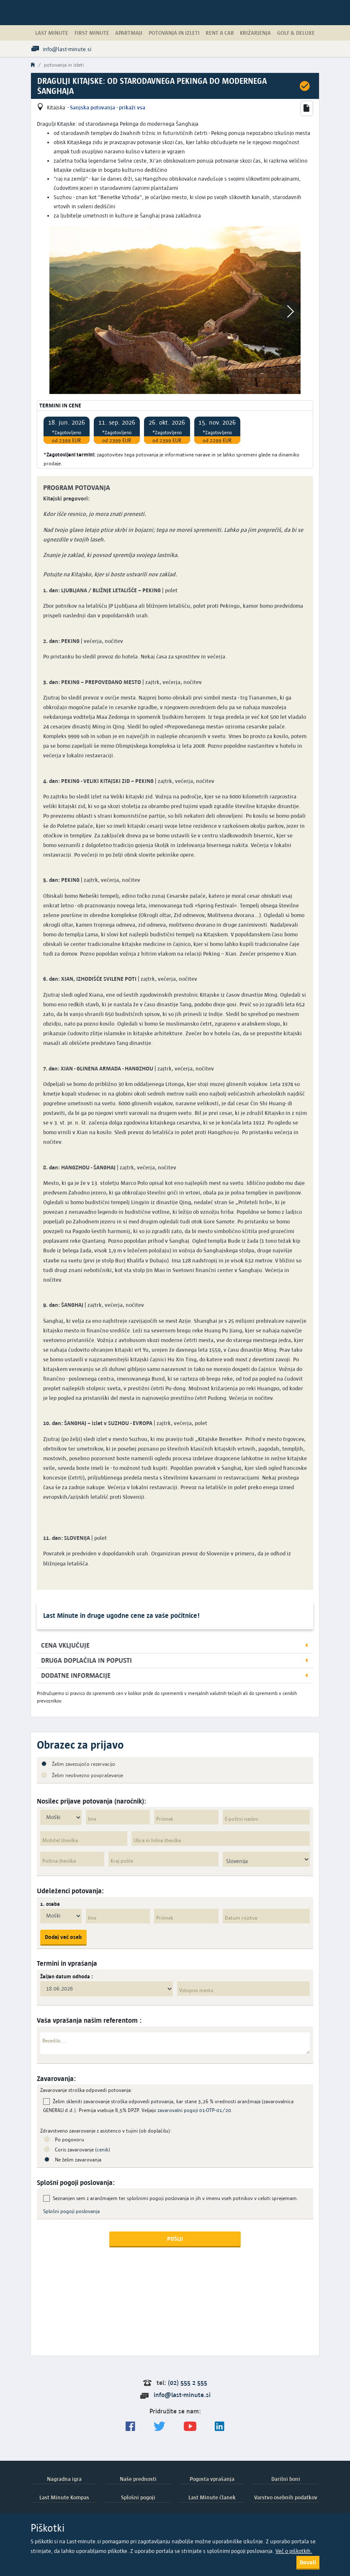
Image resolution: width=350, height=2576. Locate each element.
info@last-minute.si (182, 2394)
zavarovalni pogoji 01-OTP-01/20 (194, 2110)
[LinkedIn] (219, 2426)
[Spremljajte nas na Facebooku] (130, 2426)
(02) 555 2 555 (187, 2382)
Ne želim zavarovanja (78, 2159)
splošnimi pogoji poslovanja (240, 2551)
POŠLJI (175, 2238)
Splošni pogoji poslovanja (71, 2211)
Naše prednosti (138, 2478)
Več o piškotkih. (293, 2551)
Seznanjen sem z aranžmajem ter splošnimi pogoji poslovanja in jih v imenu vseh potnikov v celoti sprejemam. (176, 2198)
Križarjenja (255, 32)
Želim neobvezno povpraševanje (87, 1775)
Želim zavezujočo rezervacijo (83, 1764)
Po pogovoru (69, 2139)
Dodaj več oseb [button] (63, 1936)
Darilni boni (285, 2478)
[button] (306, 108)
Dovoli (308, 2562)
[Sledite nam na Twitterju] (159, 2426)
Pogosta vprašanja (212, 2478)
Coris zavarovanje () (82, 2149)
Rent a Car (220, 32)
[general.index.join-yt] (190, 2426)
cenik (102, 2149)
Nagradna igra (64, 2478)
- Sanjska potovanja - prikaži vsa (106, 107)
